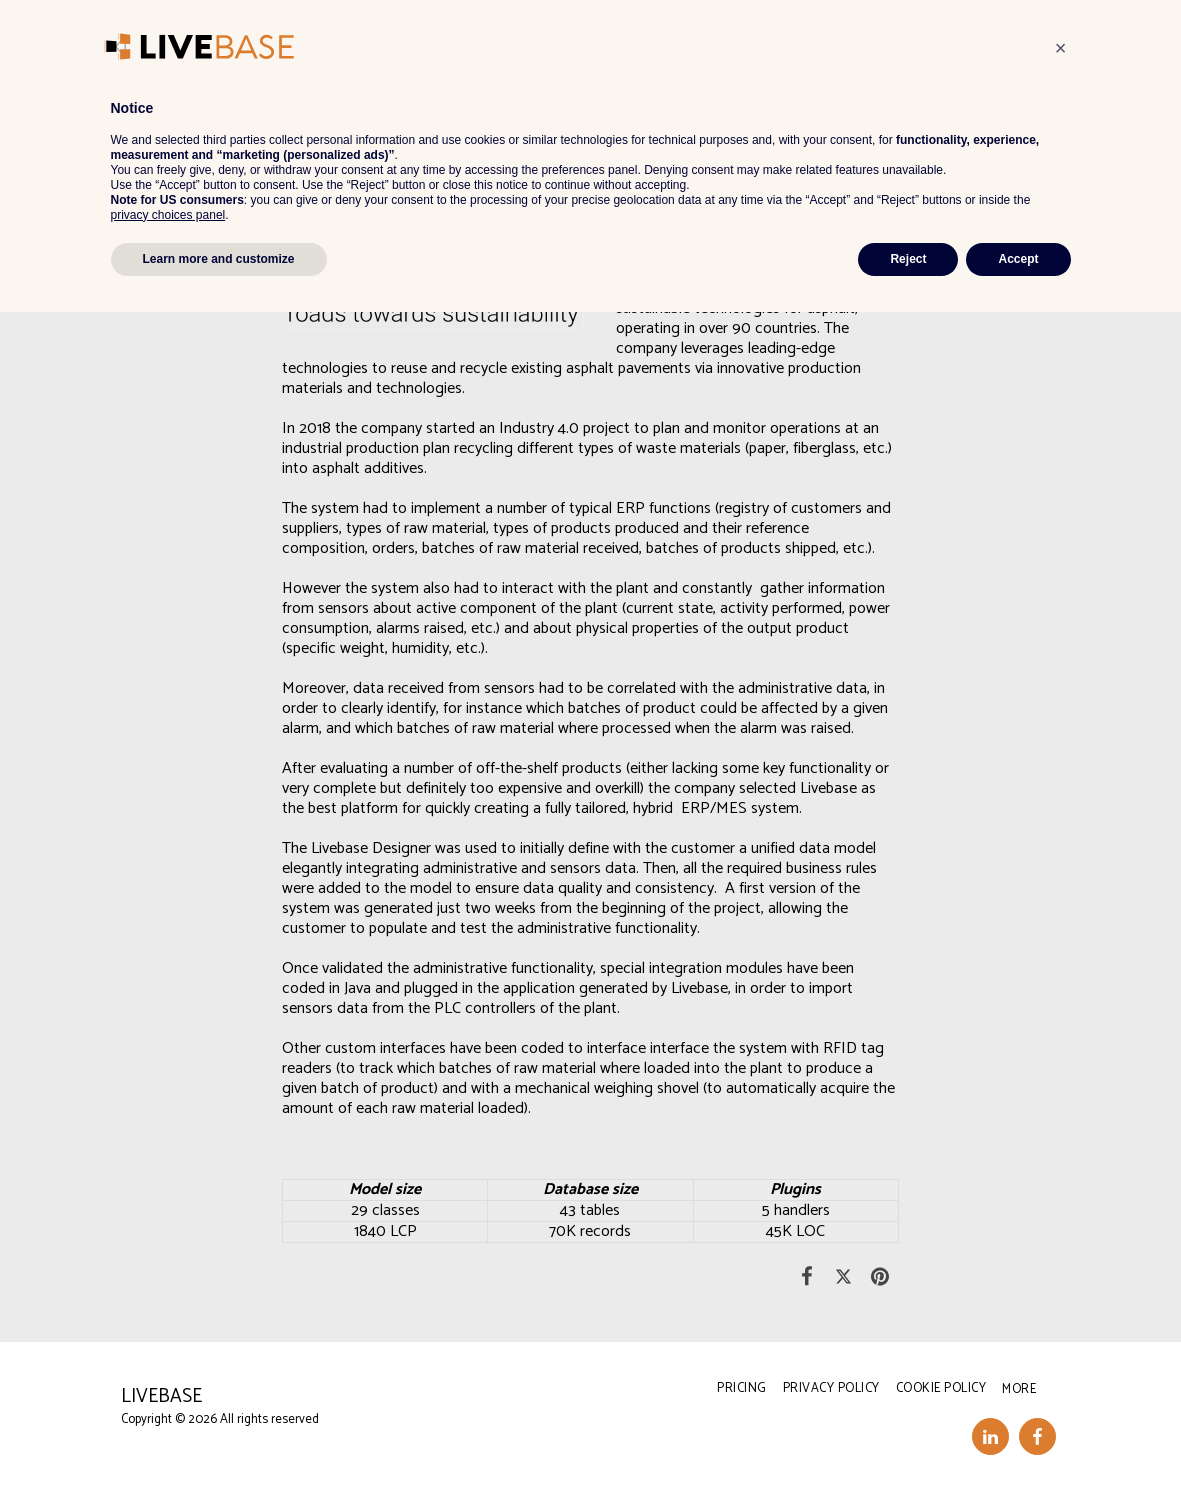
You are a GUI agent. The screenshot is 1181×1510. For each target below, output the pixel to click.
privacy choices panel (168, 1413)
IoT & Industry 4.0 (220, 95)
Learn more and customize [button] (219, 1457)
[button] (569, 39)
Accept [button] (1018, 1457)
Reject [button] (908, 1457)
